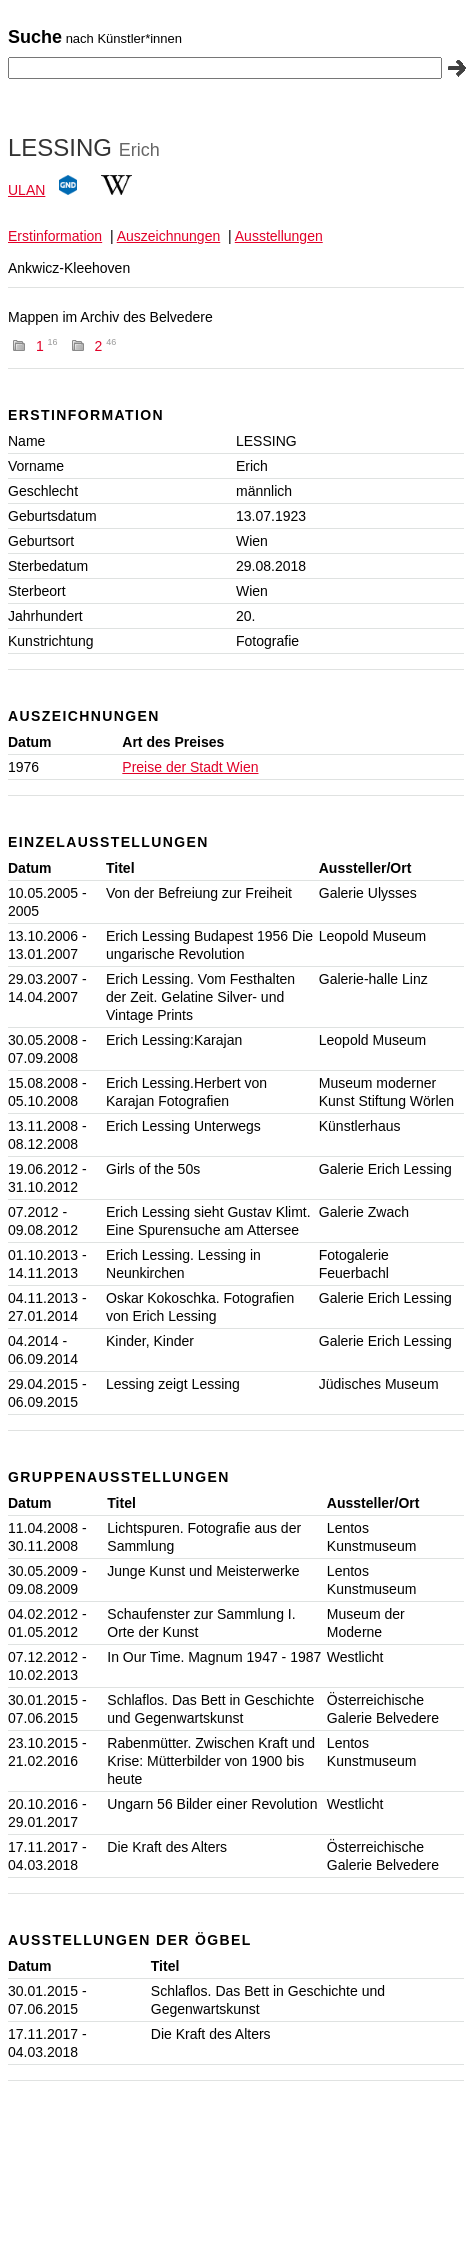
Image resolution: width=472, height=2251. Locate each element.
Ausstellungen (279, 236)
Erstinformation (55, 236)
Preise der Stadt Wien (190, 767)
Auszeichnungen (169, 236)
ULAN (26, 190)
